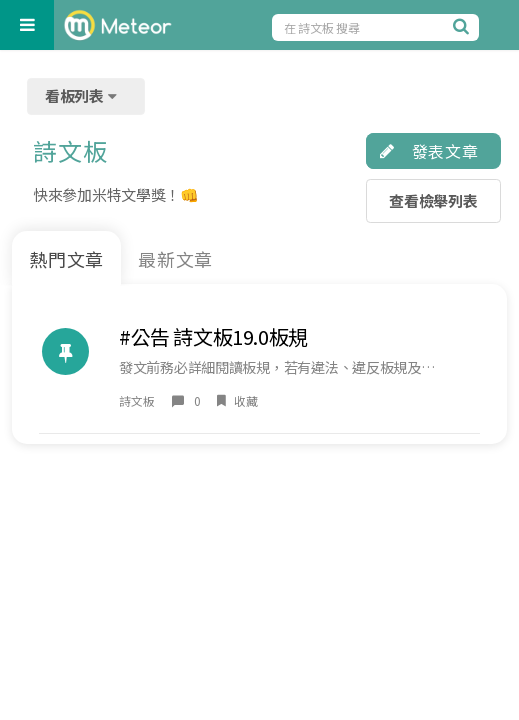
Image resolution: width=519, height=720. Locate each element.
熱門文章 (67, 259)
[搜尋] (464, 26)
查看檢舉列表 (433, 200)
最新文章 (176, 259)
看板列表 (83, 95)
